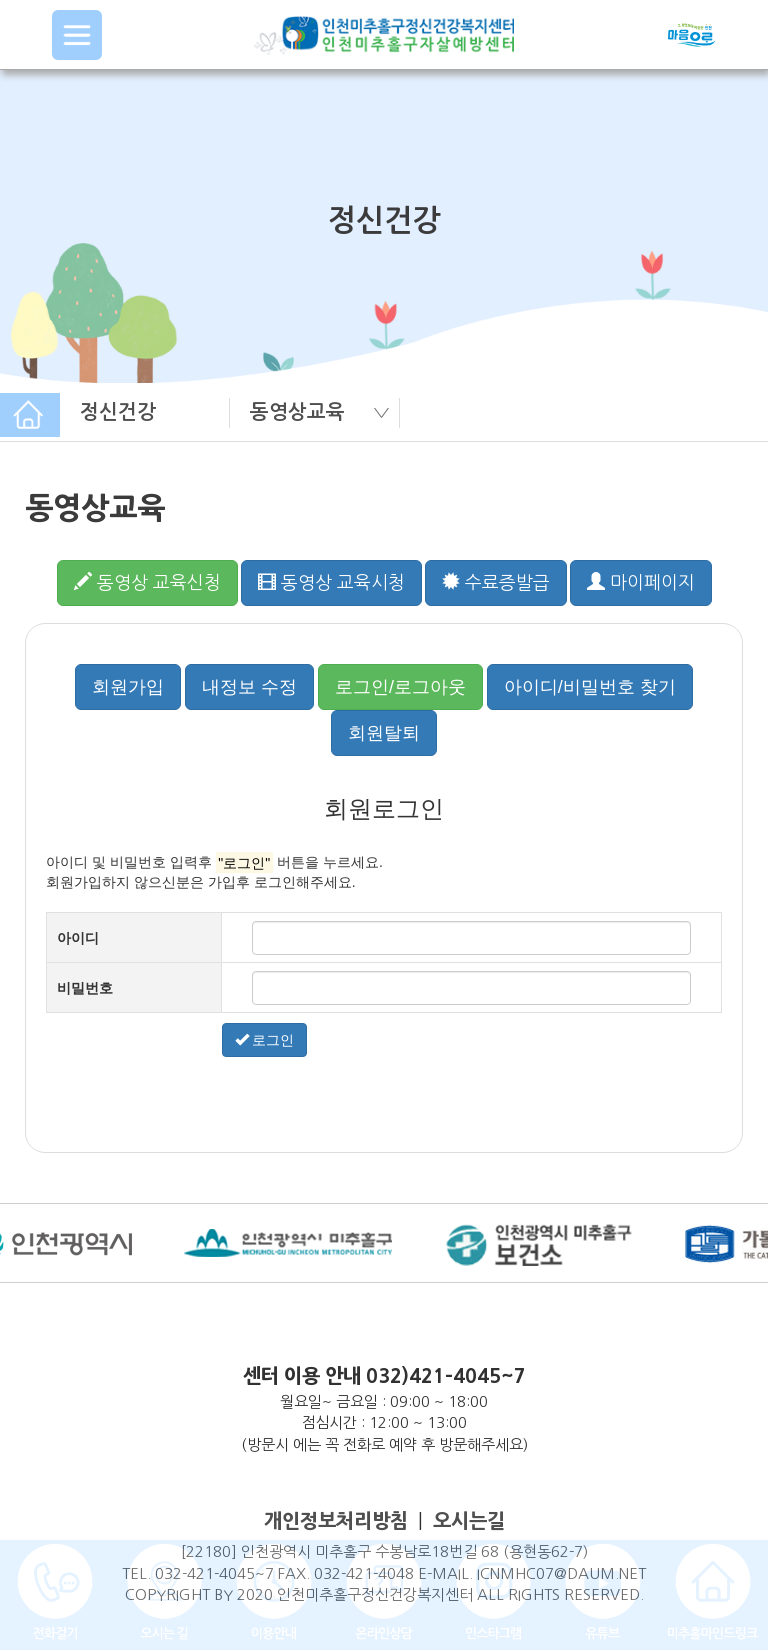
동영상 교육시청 (331, 582)
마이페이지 (641, 582)
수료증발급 (496, 582)
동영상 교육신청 (147, 582)
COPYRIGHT (167, 1594)
